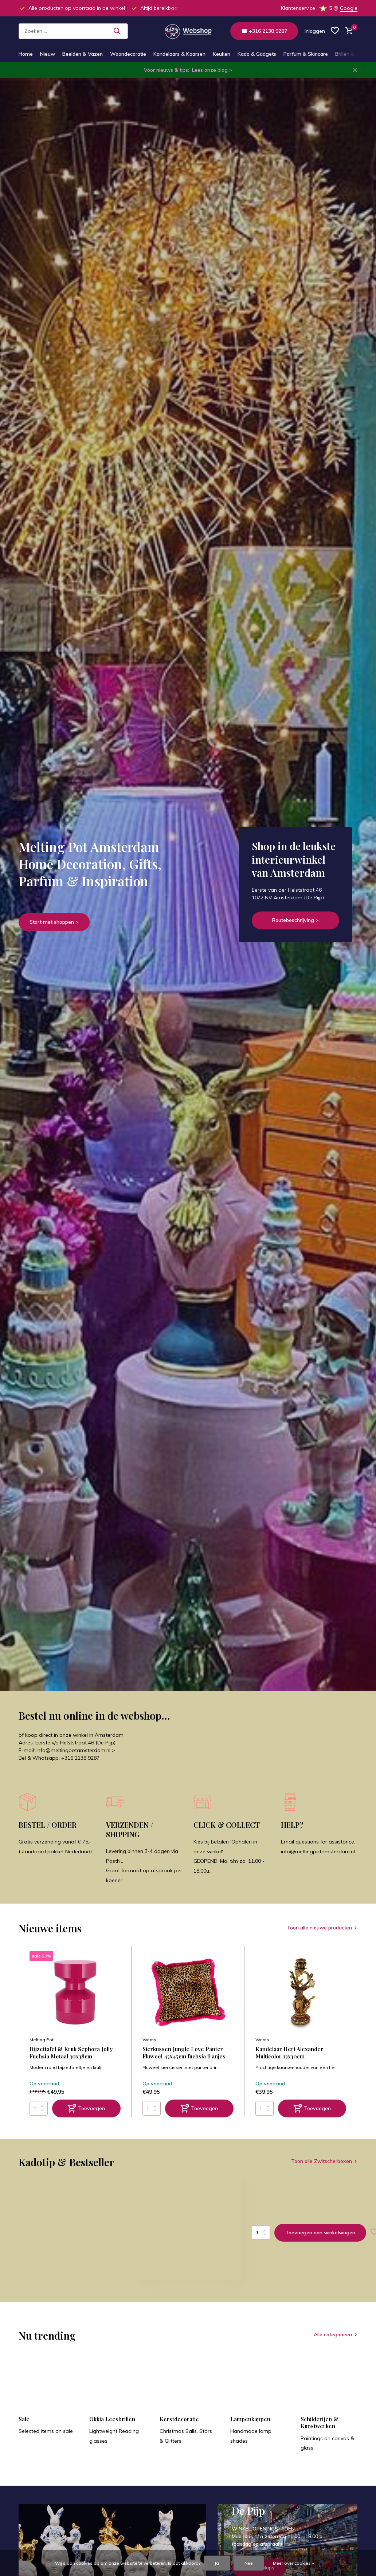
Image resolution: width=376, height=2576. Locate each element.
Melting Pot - (43, 2039)
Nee (248, 2563)
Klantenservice (298, 8)
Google (348, 8)
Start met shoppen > (54, 922)
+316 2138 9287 (80, 1758)
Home (26, 54)
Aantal (261, 2232)
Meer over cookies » (293, 2563)
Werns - (150, 2039)
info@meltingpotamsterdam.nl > (75, 1750)
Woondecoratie (128, 54)
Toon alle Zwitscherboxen (321, 2161)
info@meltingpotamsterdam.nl (318, 1851)
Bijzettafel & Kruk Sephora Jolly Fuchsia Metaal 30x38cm (71, 2053)
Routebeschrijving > (295, 920)
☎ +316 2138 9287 (264, 31)
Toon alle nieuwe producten (319, 1927)
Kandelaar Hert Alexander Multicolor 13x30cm (289, 2053)
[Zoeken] (73, 31)
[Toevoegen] (86, 2108)
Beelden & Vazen (82, 54)
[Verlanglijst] (335, 31)
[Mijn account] (315, 31)
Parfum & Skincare (305, 54)
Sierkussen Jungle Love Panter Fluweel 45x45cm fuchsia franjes (184, 2053)
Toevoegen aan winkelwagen (320, 2232)
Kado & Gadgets (257, 54)
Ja (217, 2563)
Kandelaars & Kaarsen (179, 54)
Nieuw (47, 54)
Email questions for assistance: (318, 1841)
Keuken (221, 54)
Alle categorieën (333, 2334)
